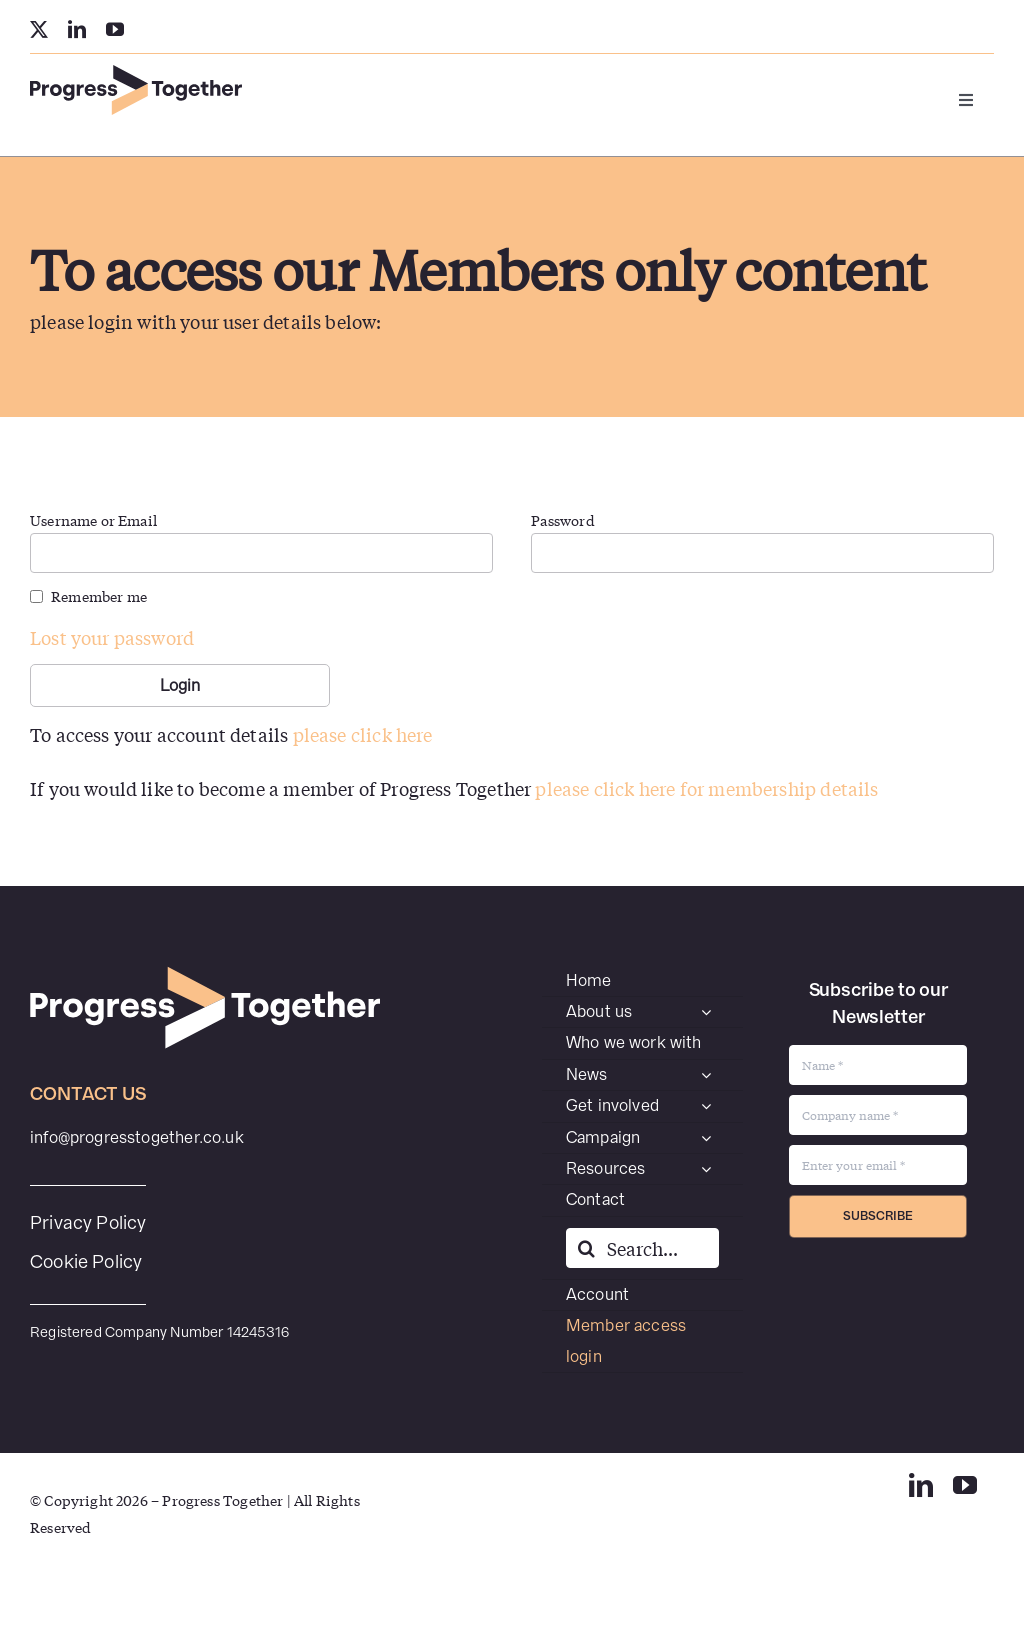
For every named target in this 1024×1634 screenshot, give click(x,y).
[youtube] (115, 29)
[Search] (586, 1248)
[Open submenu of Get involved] (706, 1106)
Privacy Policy (88, 1222)
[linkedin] (77, 29)
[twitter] (39, 29)
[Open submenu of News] (706, 1075)
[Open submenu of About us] (706, 1012)
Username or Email (93, 520)
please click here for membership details (706, 788)
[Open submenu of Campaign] (706, 1138)
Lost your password (112, 637)
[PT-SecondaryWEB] (136, 73)
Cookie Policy (86, 1261)
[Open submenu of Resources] (706, 1169)
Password (562, 520)
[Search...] (642, 1248)
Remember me (99, 596)
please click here (363, 734)
